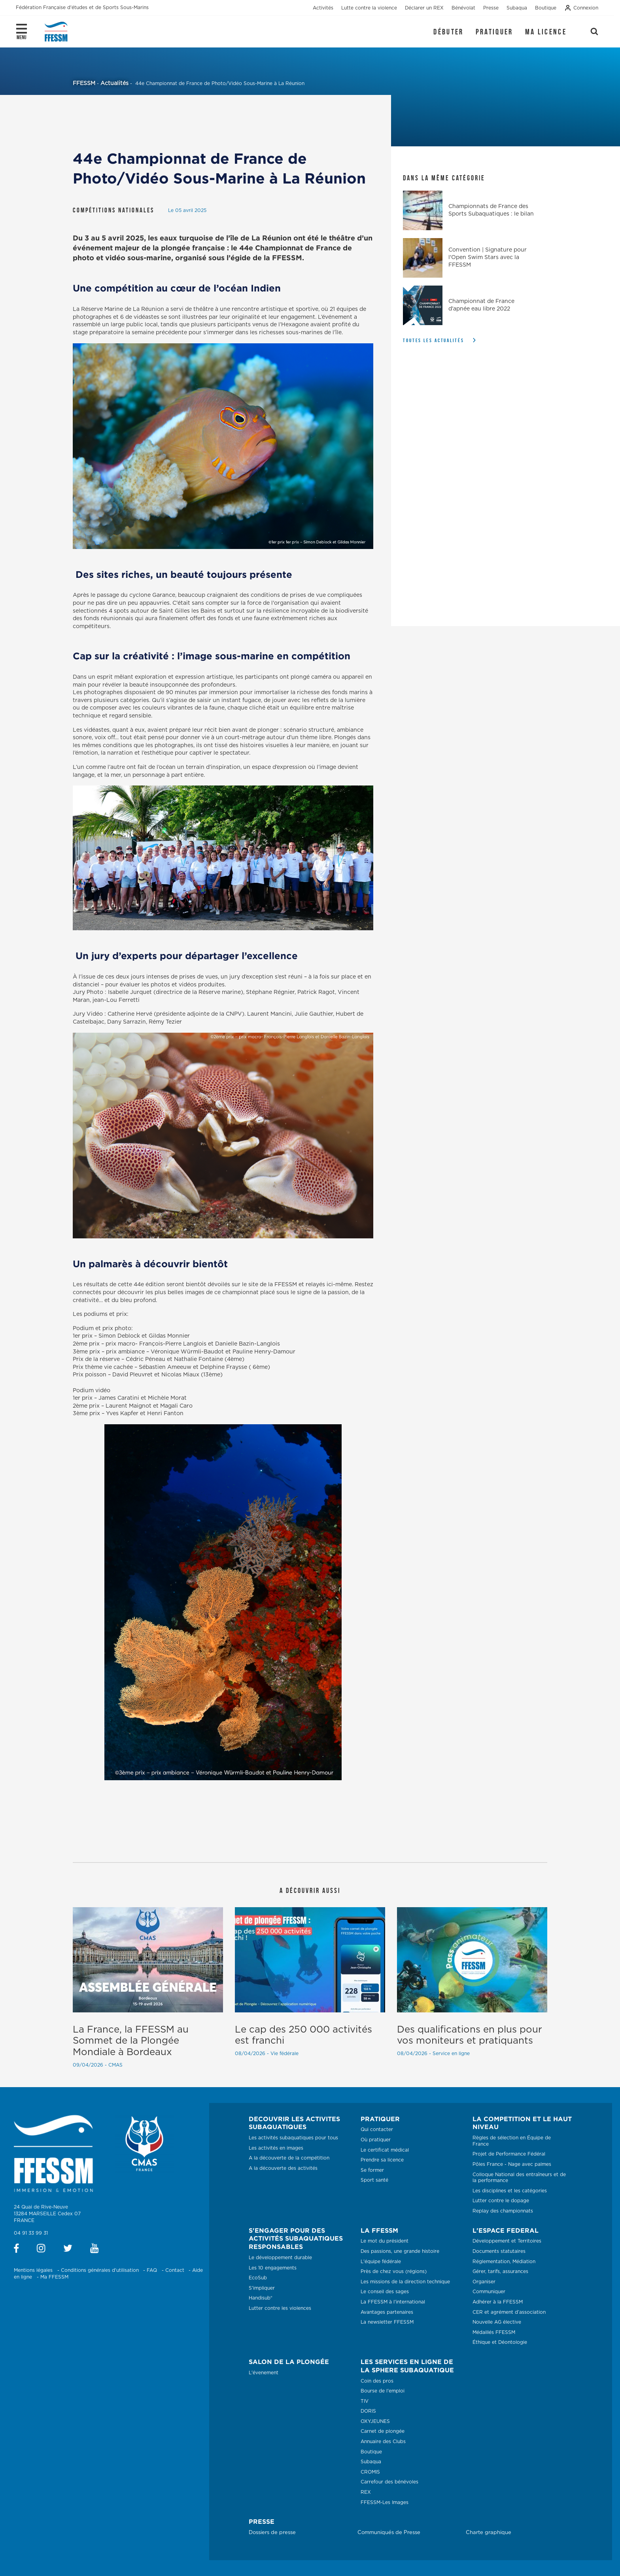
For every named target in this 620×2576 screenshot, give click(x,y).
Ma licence (546, 31)
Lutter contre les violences (280, 2308)
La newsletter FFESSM (387, 2322)
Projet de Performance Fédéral (509, 2154)
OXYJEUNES (375, 2421)
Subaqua (371, 2461)
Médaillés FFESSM (494, 2332)
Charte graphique (488, 2532)
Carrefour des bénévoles (389, 2481)
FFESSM (84, 83)
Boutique (371, 2451)
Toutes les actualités (433, 340)
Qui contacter (377, 2129)
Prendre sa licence (382, 2160)
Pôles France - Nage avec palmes (512, 2164)
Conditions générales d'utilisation (100, 2270)
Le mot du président (384, 2241)
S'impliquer (262, 2288)
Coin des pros (377, 2381)
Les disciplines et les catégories (510, 2190)
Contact (174, 2270)
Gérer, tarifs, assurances (500, 2271)
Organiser (484, 2281)
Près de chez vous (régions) (394, 2271)
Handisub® (260, 2298)
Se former (372, 2170)
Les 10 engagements (273, 2268)
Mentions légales (33, 2270)
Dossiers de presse (272, 2532)
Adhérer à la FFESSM (498, 2302)
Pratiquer (494, 31)
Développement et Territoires (507, 2241)
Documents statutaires (499, 2251)
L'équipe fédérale (381, 2261)
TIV (365, 2401)
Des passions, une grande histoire (400, 2251)
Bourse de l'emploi (383, 2391)
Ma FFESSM (54, 2277)
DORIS (368, 2411)
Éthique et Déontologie (500, 2342)
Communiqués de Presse (388, 2532)
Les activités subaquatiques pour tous (293, 2137)
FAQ (152, 2270)
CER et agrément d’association (509, 2312)
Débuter (448, 31)
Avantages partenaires (387, 2312)
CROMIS (370, 2472)
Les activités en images (276, 2148)
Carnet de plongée (383, 2431)
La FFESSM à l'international (393, 2302)
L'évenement (263, 2372)
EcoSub (258, 2277)
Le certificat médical (385, 2150)
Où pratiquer (376, 2139)
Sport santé (374, 2180)
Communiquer (489, 2291)
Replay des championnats (503, 2211)
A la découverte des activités (283, 2168)
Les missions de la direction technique (405, 2281)
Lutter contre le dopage (501, 2200)
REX (366, 2492)
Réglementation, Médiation (504, 2261)
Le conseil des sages (385, 2291)
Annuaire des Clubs (383, 2441)
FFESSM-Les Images (384, 2502)
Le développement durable (280, 2257)
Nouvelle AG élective (497, 2322)
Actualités (114, 83)
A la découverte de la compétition (289, 2158)
